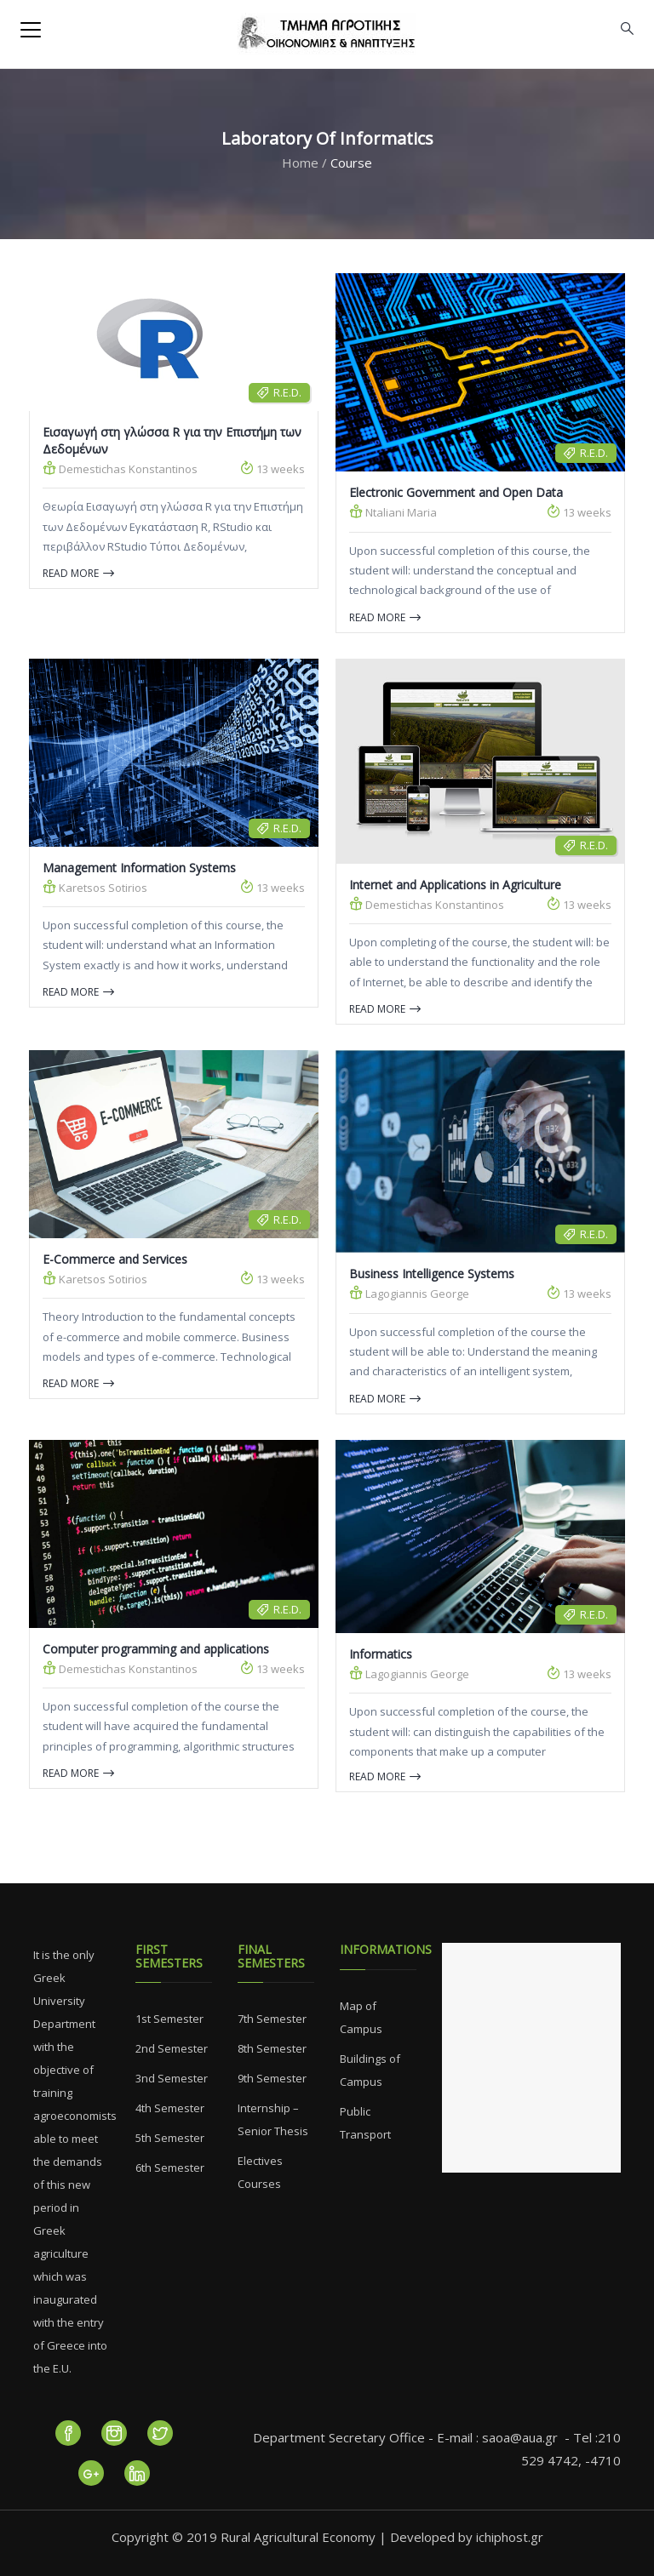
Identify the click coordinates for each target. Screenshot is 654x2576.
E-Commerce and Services (115, 1259)
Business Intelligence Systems (431, 1273)
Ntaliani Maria (393, 512)
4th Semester (169, 2108)
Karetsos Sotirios (95, 887)
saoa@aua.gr (520, 2437)
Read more (78, 573)
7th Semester (272, 2018)
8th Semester (272, 2048)
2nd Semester (171, 2048)
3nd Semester (171, 2078)
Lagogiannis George (409, 1293)
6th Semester (169, 2167)
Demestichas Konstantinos (120, 468)
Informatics (380, 1654)
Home (300, 162)
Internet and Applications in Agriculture (455, 885)
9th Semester (272, 2078)
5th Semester (169, 2137)
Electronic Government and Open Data (456, 492)
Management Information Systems (139, 868)
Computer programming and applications (156, 1649)
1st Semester (169, 2018)
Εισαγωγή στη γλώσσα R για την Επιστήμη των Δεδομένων (172, 440)
